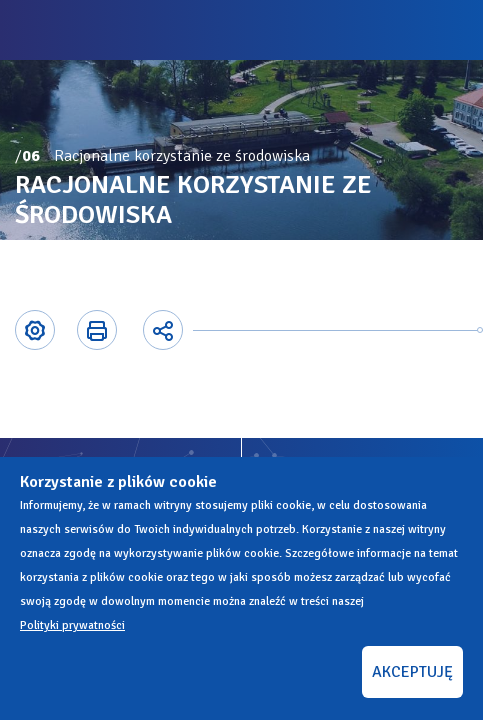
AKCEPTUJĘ (412, 672)
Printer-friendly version (96, 330)
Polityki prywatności (72, 625)
